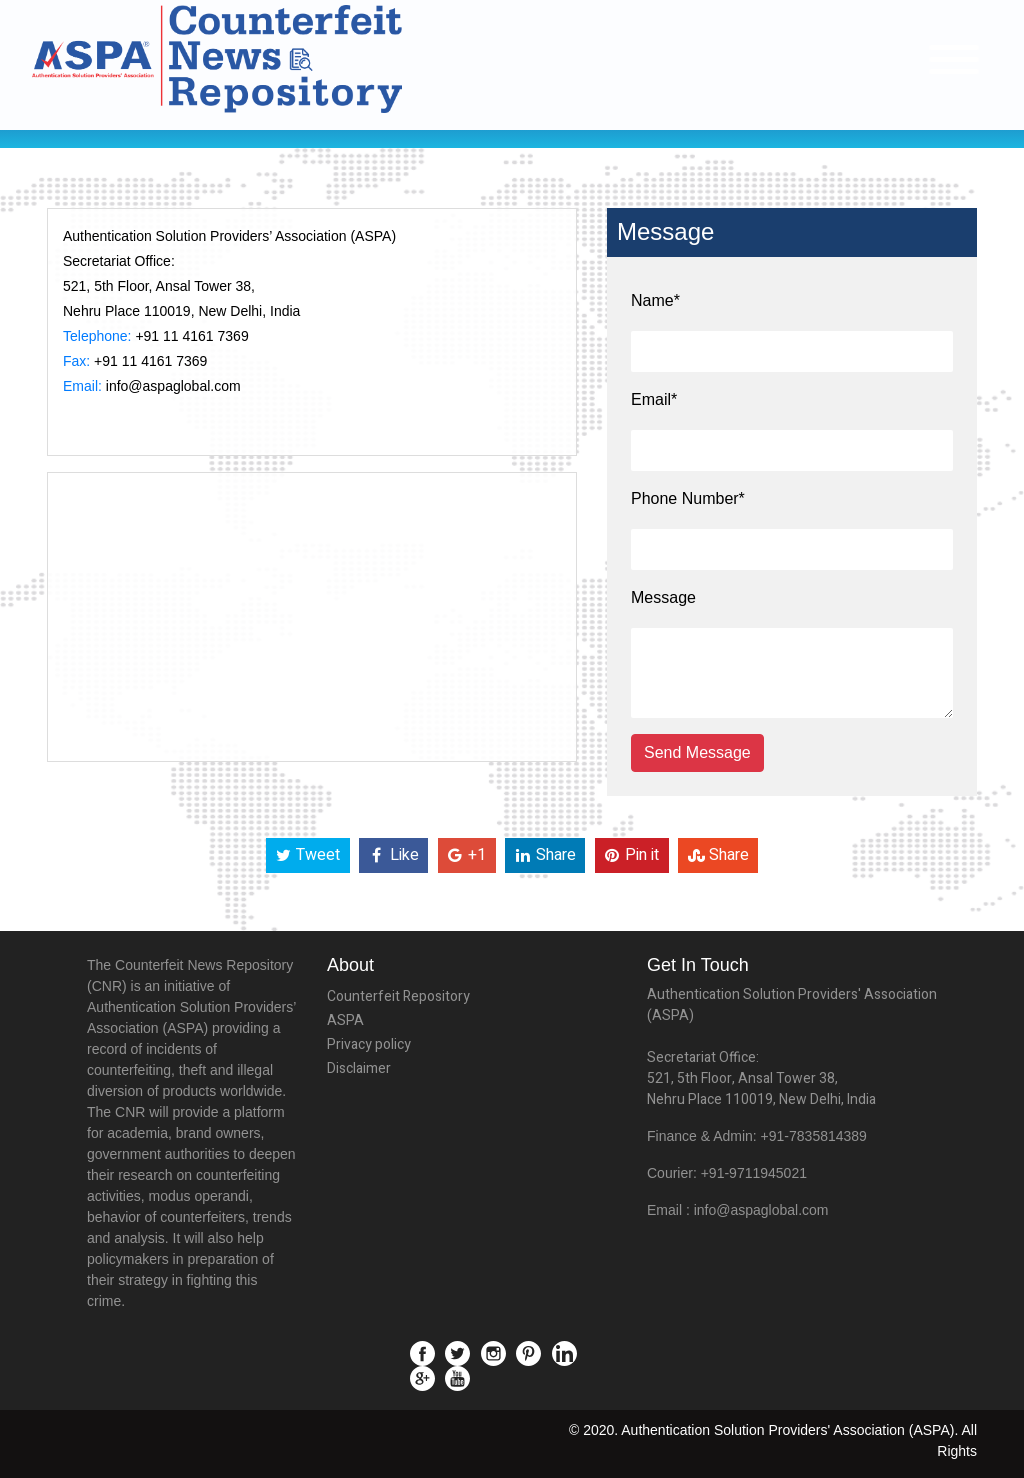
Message (663, 597)
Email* (654, 399)
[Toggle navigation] (954, 59)
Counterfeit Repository (398, 996)
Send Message (697, 752)
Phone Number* (688, 498)
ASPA (345, 1020)
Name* (655, 300)
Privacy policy (369, 1044)
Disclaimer (359, 1068)
